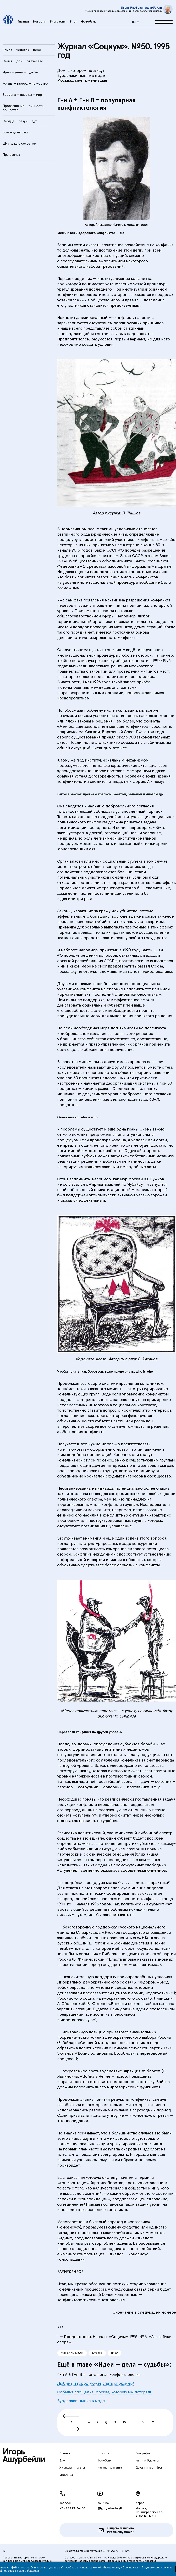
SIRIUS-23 (66, 2474)
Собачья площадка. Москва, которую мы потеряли (104, 2392)
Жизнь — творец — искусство (25, 83)
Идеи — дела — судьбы (20, 72)
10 (124, 2422)
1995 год (97, 2352)
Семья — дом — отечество (23, 61)
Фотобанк (88, 18)
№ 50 (114, 2352)
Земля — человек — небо (22, 50)
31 (143, 2422)
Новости (39, 18)
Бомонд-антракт (16, 132)
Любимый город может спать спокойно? (95, 2383)
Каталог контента (109, 2467)
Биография (57, 18)
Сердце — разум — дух (20, 121)
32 (153, 2422)
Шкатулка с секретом (19, 143)
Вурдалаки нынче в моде (81, 2401)
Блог (73, 18)
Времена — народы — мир (22, 94)
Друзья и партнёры (148, 2467)
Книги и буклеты (147, 2460)
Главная (23, 18)
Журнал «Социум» (72, 2352)
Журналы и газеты (72, 2467)
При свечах (11, 154)
